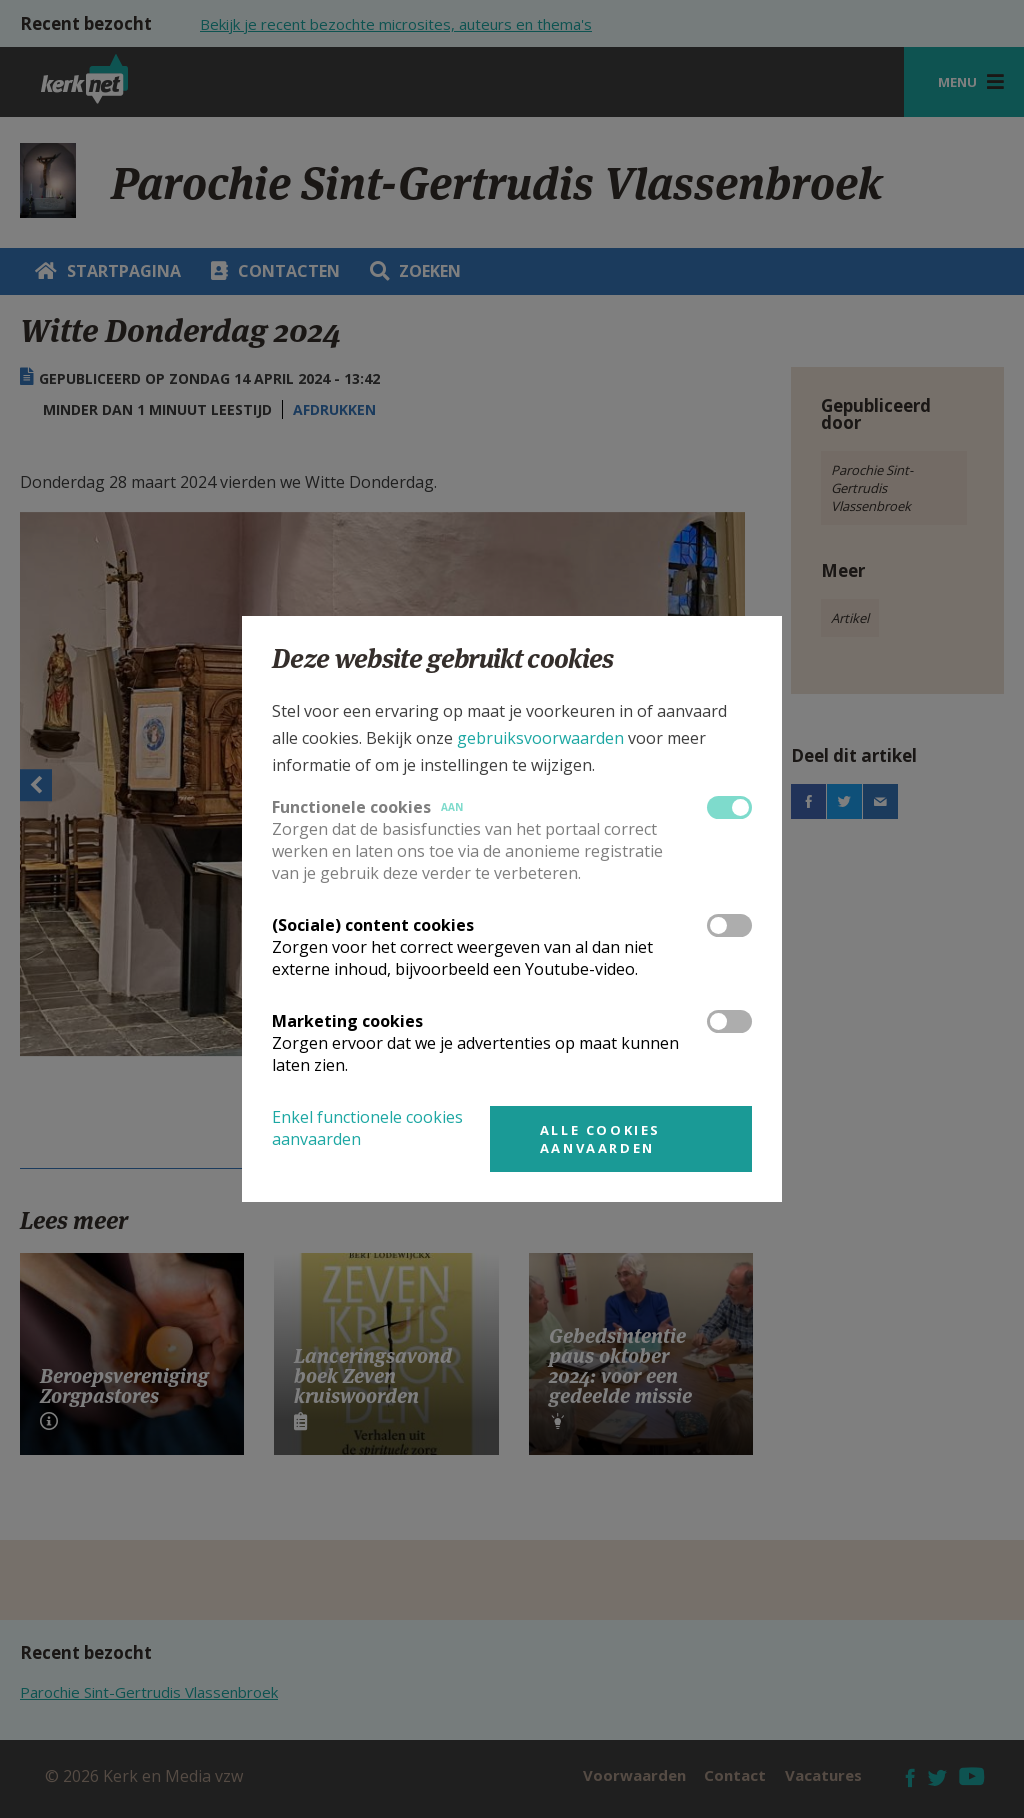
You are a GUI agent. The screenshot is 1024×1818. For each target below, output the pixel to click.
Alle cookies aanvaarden (600, 1139)
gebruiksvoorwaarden (540, 738)
